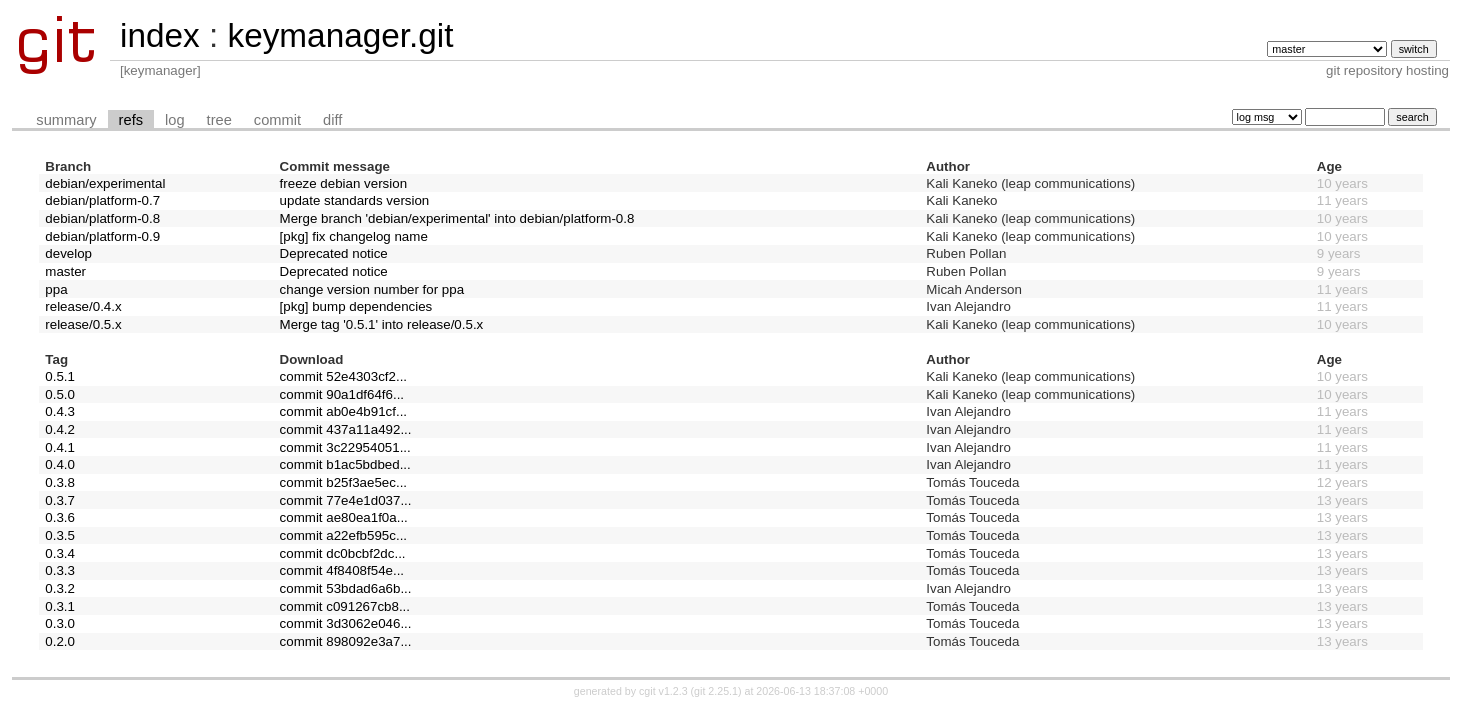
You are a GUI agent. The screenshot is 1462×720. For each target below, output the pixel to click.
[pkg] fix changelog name (354, 236)
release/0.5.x (83, 324)
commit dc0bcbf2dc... (343, 553)
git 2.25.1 (716, 691)
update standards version (355, 200)
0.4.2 (60, 429)
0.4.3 (60, 411)
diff (332, 120)
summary (66, 120)
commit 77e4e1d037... (346, 500)
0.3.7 (60, 500)
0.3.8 (60, 482)
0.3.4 (60, 553)
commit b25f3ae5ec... (343, 482)
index (160, 35)
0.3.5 (60, 535)
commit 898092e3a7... (346, 641)
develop (68, 253)
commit (277, 120)
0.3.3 (60, 570)
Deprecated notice (334, 253)
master (65, 271)
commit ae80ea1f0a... (344, 517)
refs (131, 120)
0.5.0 (60, 394)
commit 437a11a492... (346, 429)
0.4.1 (60, 447)
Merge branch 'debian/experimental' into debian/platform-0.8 (457, 218)
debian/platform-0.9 (102, 236)
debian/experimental (105, 183)
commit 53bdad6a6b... (346, 588)
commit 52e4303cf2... (343, 376)
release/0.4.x (83, 306)
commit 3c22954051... (345, 447)
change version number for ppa (372, 289)
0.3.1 (60, 606)
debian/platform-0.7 (102, 200)
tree (219, 120)
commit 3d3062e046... (346, 623)
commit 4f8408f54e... (342, 570)
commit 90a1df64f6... (342, 394)
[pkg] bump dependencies (356, 306)
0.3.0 (60, 623)
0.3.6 (60, 517)
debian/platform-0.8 (102, 218)
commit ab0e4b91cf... (343, 411)
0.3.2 (60, 588)
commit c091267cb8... (345, 606)
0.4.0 (60, 464)
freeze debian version (343, 183)
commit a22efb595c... (343, 535)
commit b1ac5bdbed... (345, 464)
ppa (56, 289)
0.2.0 (60, 641)
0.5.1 (60, 376)
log (175, 120)
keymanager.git (340, 35)
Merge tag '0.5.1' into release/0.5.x (382, 324)
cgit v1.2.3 (663, 691)
